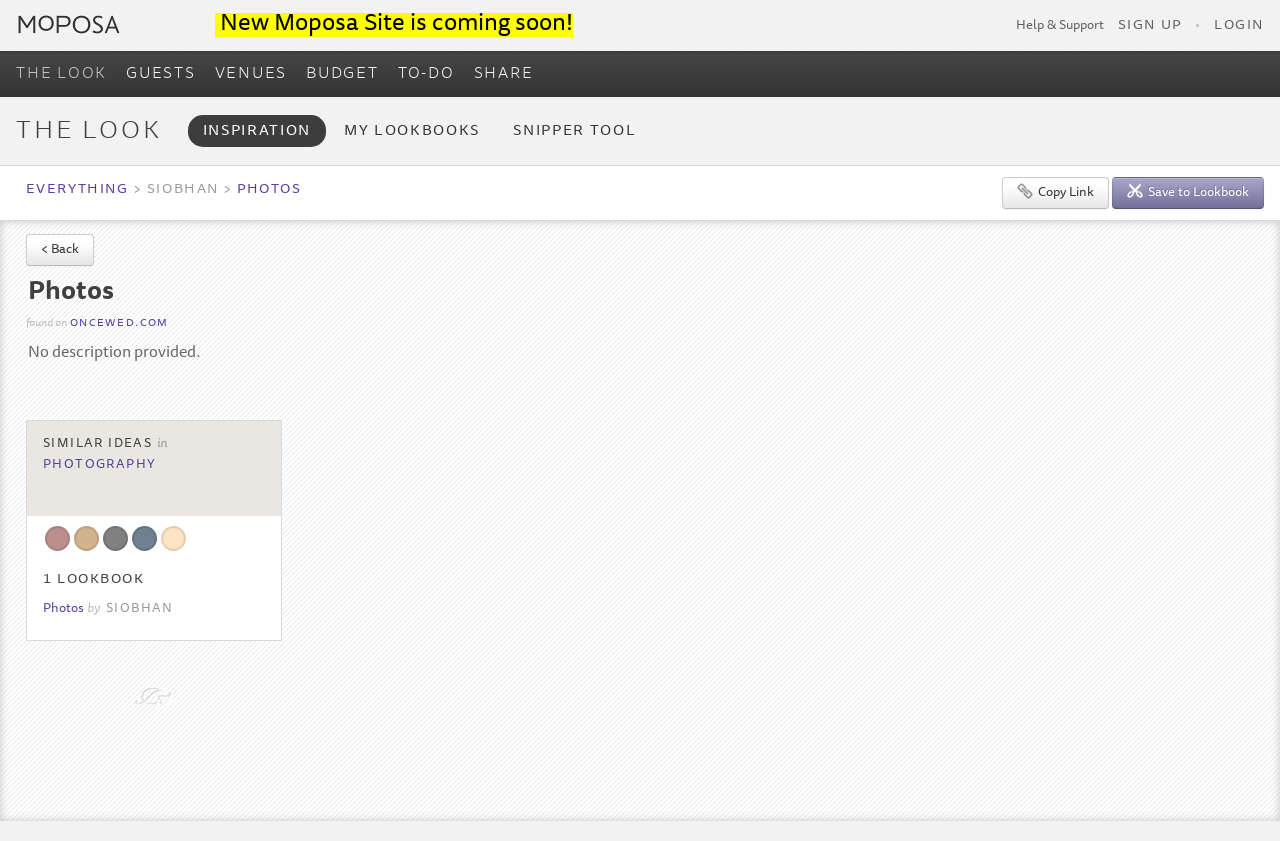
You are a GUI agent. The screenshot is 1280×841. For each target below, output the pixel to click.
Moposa (69, 24)
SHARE (504, 74)
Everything (77, 190)
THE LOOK (61, 74)
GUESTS (161, 74)
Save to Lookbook (1188, 191)
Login (1239, 26)
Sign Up (1150, 26)
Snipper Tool (574, 131)
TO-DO (426, 74)
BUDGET (342, 74)
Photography (100, 465)
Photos (269, 190)
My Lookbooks (412, 131)
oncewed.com (119, 323)
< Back (60, 250)
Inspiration (257, 131)
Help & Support (1060, 26)
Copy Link (1055, 191)
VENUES (251, 74)
